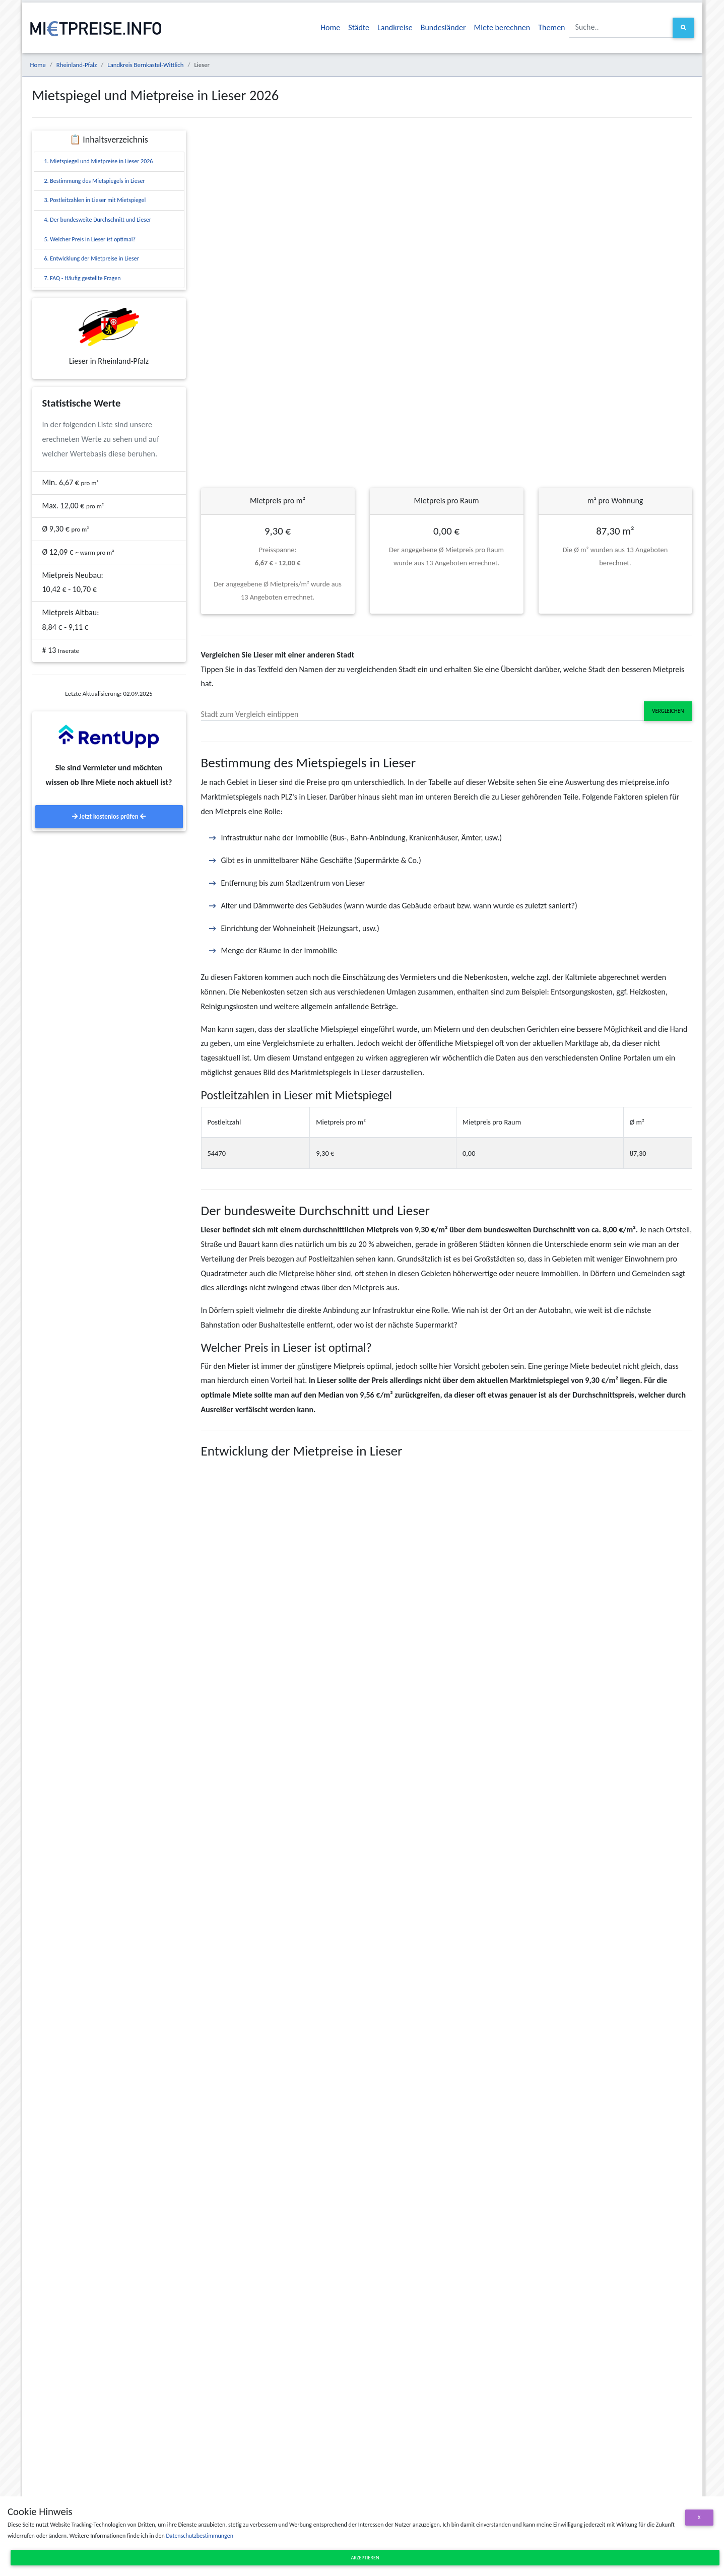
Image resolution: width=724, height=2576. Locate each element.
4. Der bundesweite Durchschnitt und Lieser (97, 219)
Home (330, 27)
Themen (551, 27)
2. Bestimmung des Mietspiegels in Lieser (94, 180)
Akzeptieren (365, 2557)
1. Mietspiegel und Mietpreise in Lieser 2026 (98, 161)
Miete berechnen (502, 27)
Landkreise (395, 27)
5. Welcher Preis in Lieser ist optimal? (90, 239)
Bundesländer (443, 27)
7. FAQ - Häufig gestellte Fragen (82, 278)
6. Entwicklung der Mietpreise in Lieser (91, 258)
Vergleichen (668, 710)
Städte (358, 27)
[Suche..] (621, 27)
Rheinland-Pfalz (76, 65)
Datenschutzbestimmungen (199, 2535)
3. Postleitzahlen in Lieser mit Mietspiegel (95, 200)
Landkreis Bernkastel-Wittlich (145, 65)
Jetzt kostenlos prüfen (108, 816)
